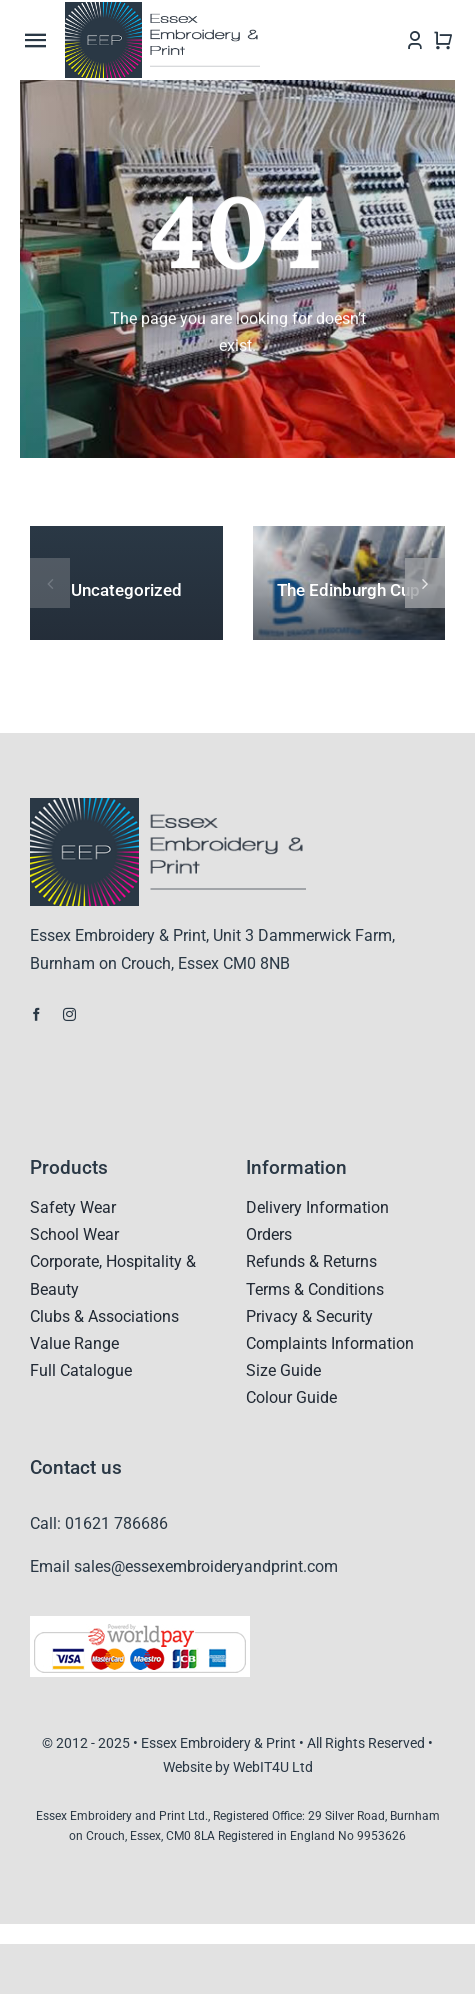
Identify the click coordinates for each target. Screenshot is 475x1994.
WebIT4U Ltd (273, 1767)
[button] (50, 583)
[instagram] (69, 1014)
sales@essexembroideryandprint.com (206, 1566)
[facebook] (36, 1014)
